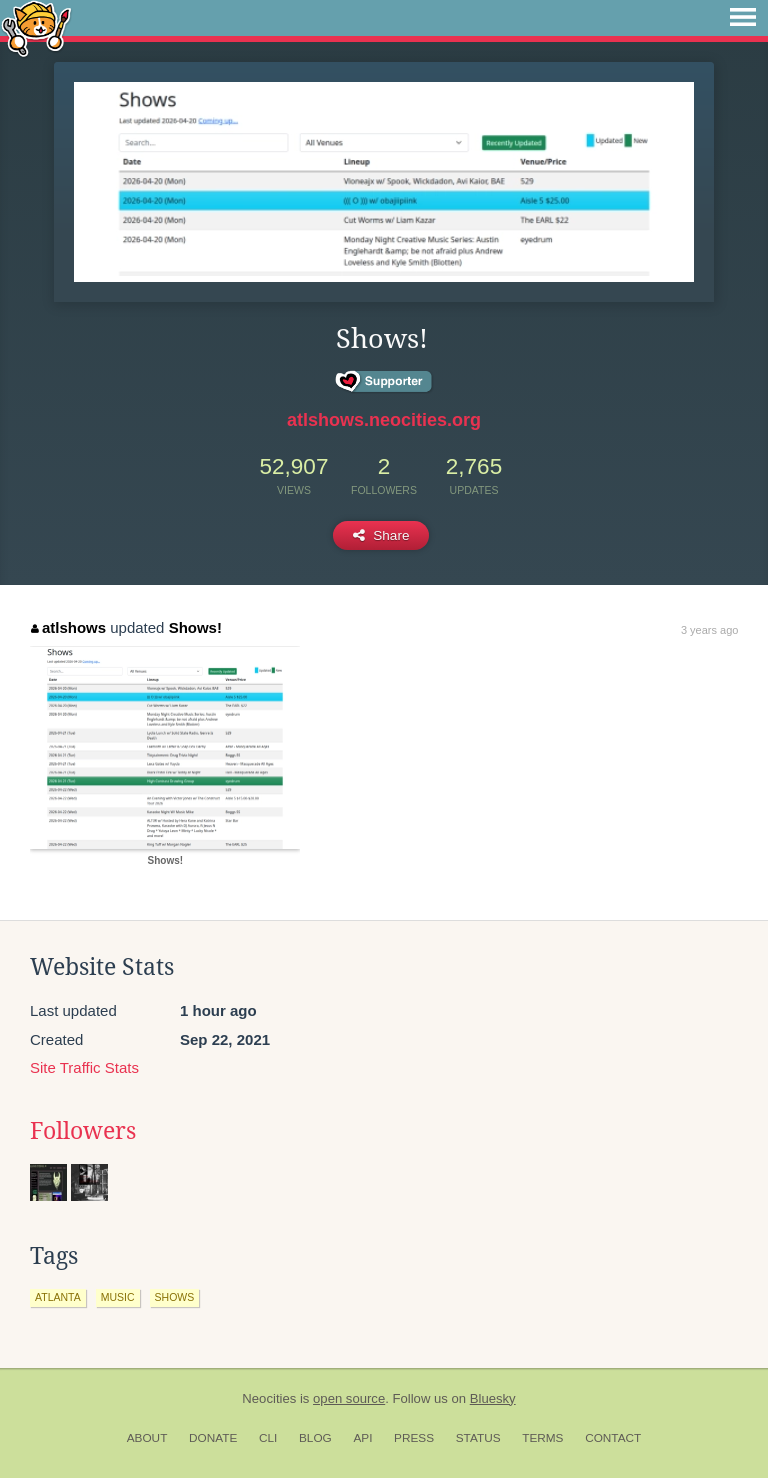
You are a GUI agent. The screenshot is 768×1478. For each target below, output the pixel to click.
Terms (542, 1438)
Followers (83, 1131)
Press (414, 1438)
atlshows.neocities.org (384, 420)
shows (175, 1297)
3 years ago (709, 630)
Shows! (195, 627)
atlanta (58, 1297)
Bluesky (493, 1398)
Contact (613, 1438)
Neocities (269, 1398)
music (118, 1297)
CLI (268, 1438)
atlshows (68, 627)
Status (478, 1438)
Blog (315, 1438)
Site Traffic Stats (84, 1067)
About (147, 1438)
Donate (213, 1438)
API (362, 1438)
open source (349, 1398)
